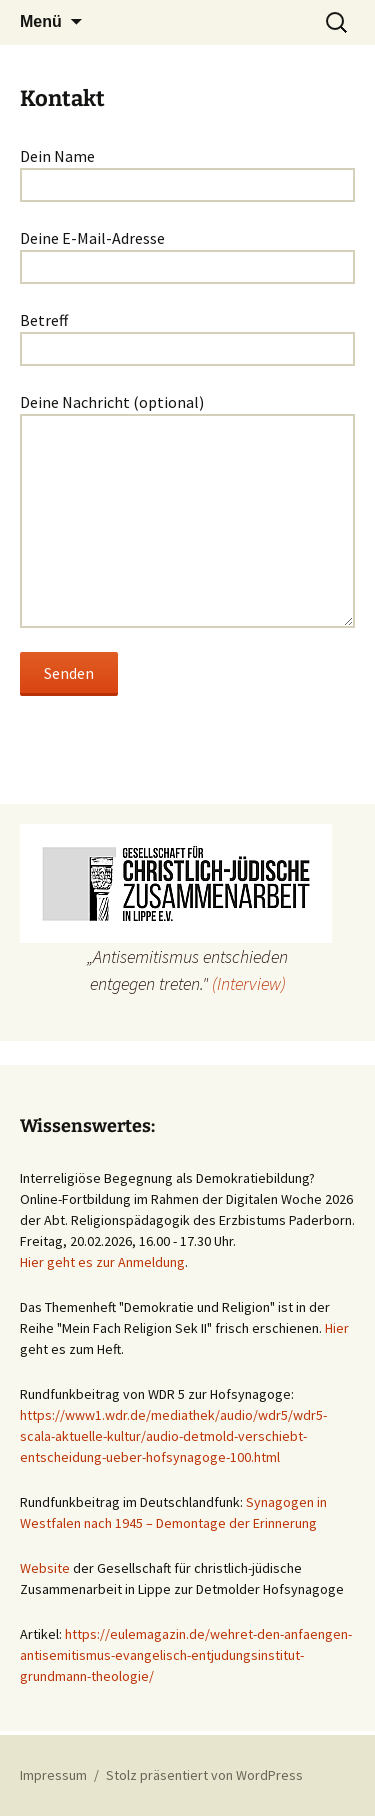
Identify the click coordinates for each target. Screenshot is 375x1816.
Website (45, 1568)
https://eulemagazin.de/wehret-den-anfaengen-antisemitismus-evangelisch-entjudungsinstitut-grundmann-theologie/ (186, 1655)
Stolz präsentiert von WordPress (204, 1775)
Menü (41, 21)
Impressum (53, 1775)
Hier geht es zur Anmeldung (102, 1262)
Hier (337, 1328)
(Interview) (249, 983)
